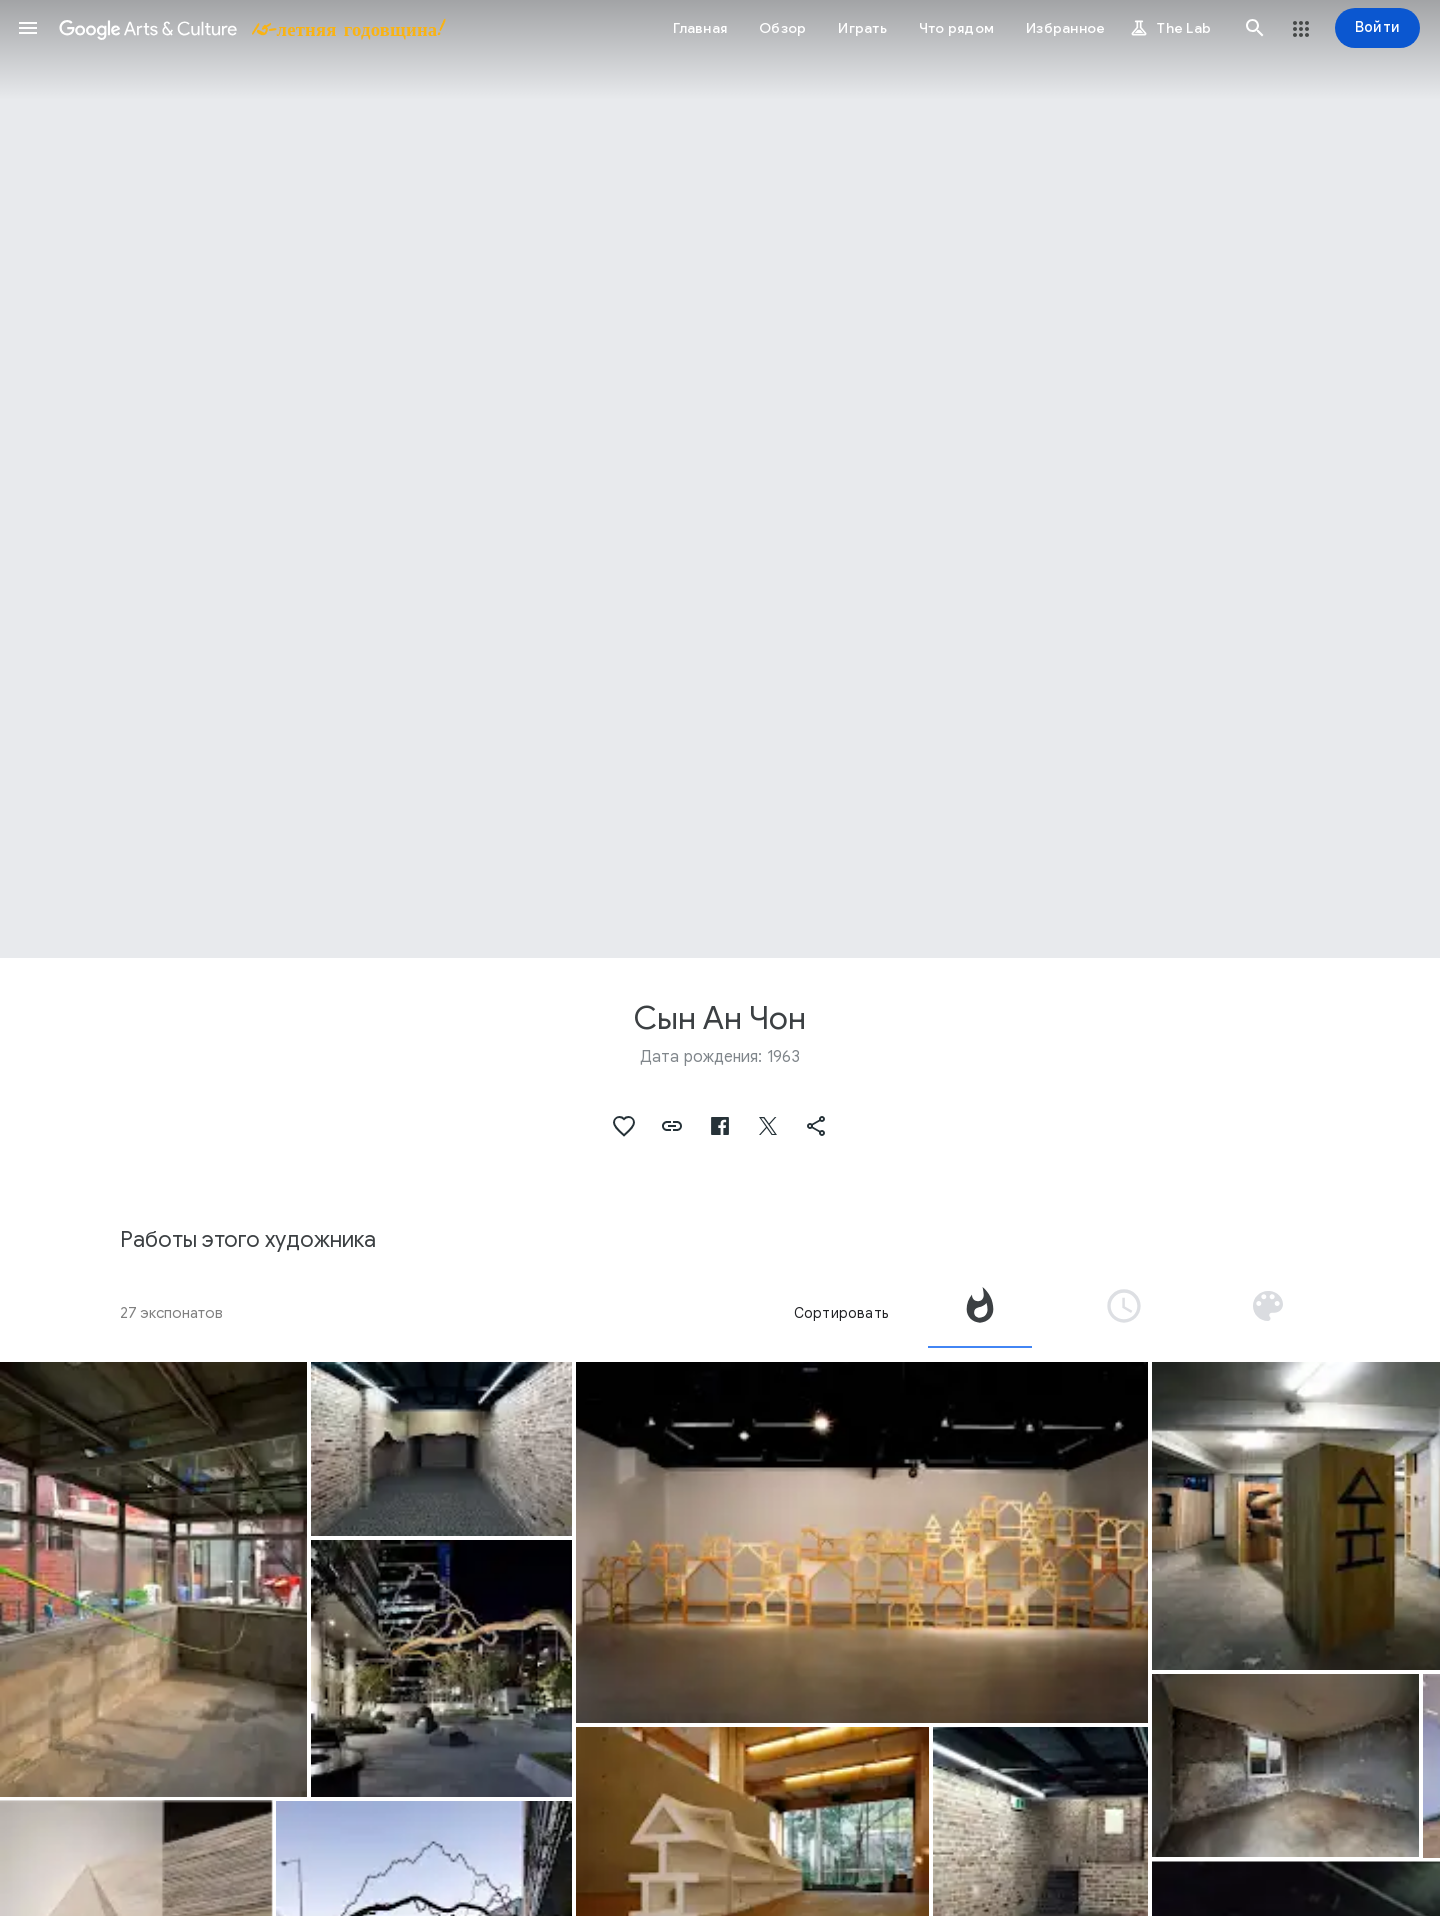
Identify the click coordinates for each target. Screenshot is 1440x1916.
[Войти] (1377, 28)
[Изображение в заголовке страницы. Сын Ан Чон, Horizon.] (720, 479)
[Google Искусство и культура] (251, 28)
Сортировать (841, 1313)
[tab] (980, 1313)
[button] (28, 28)
